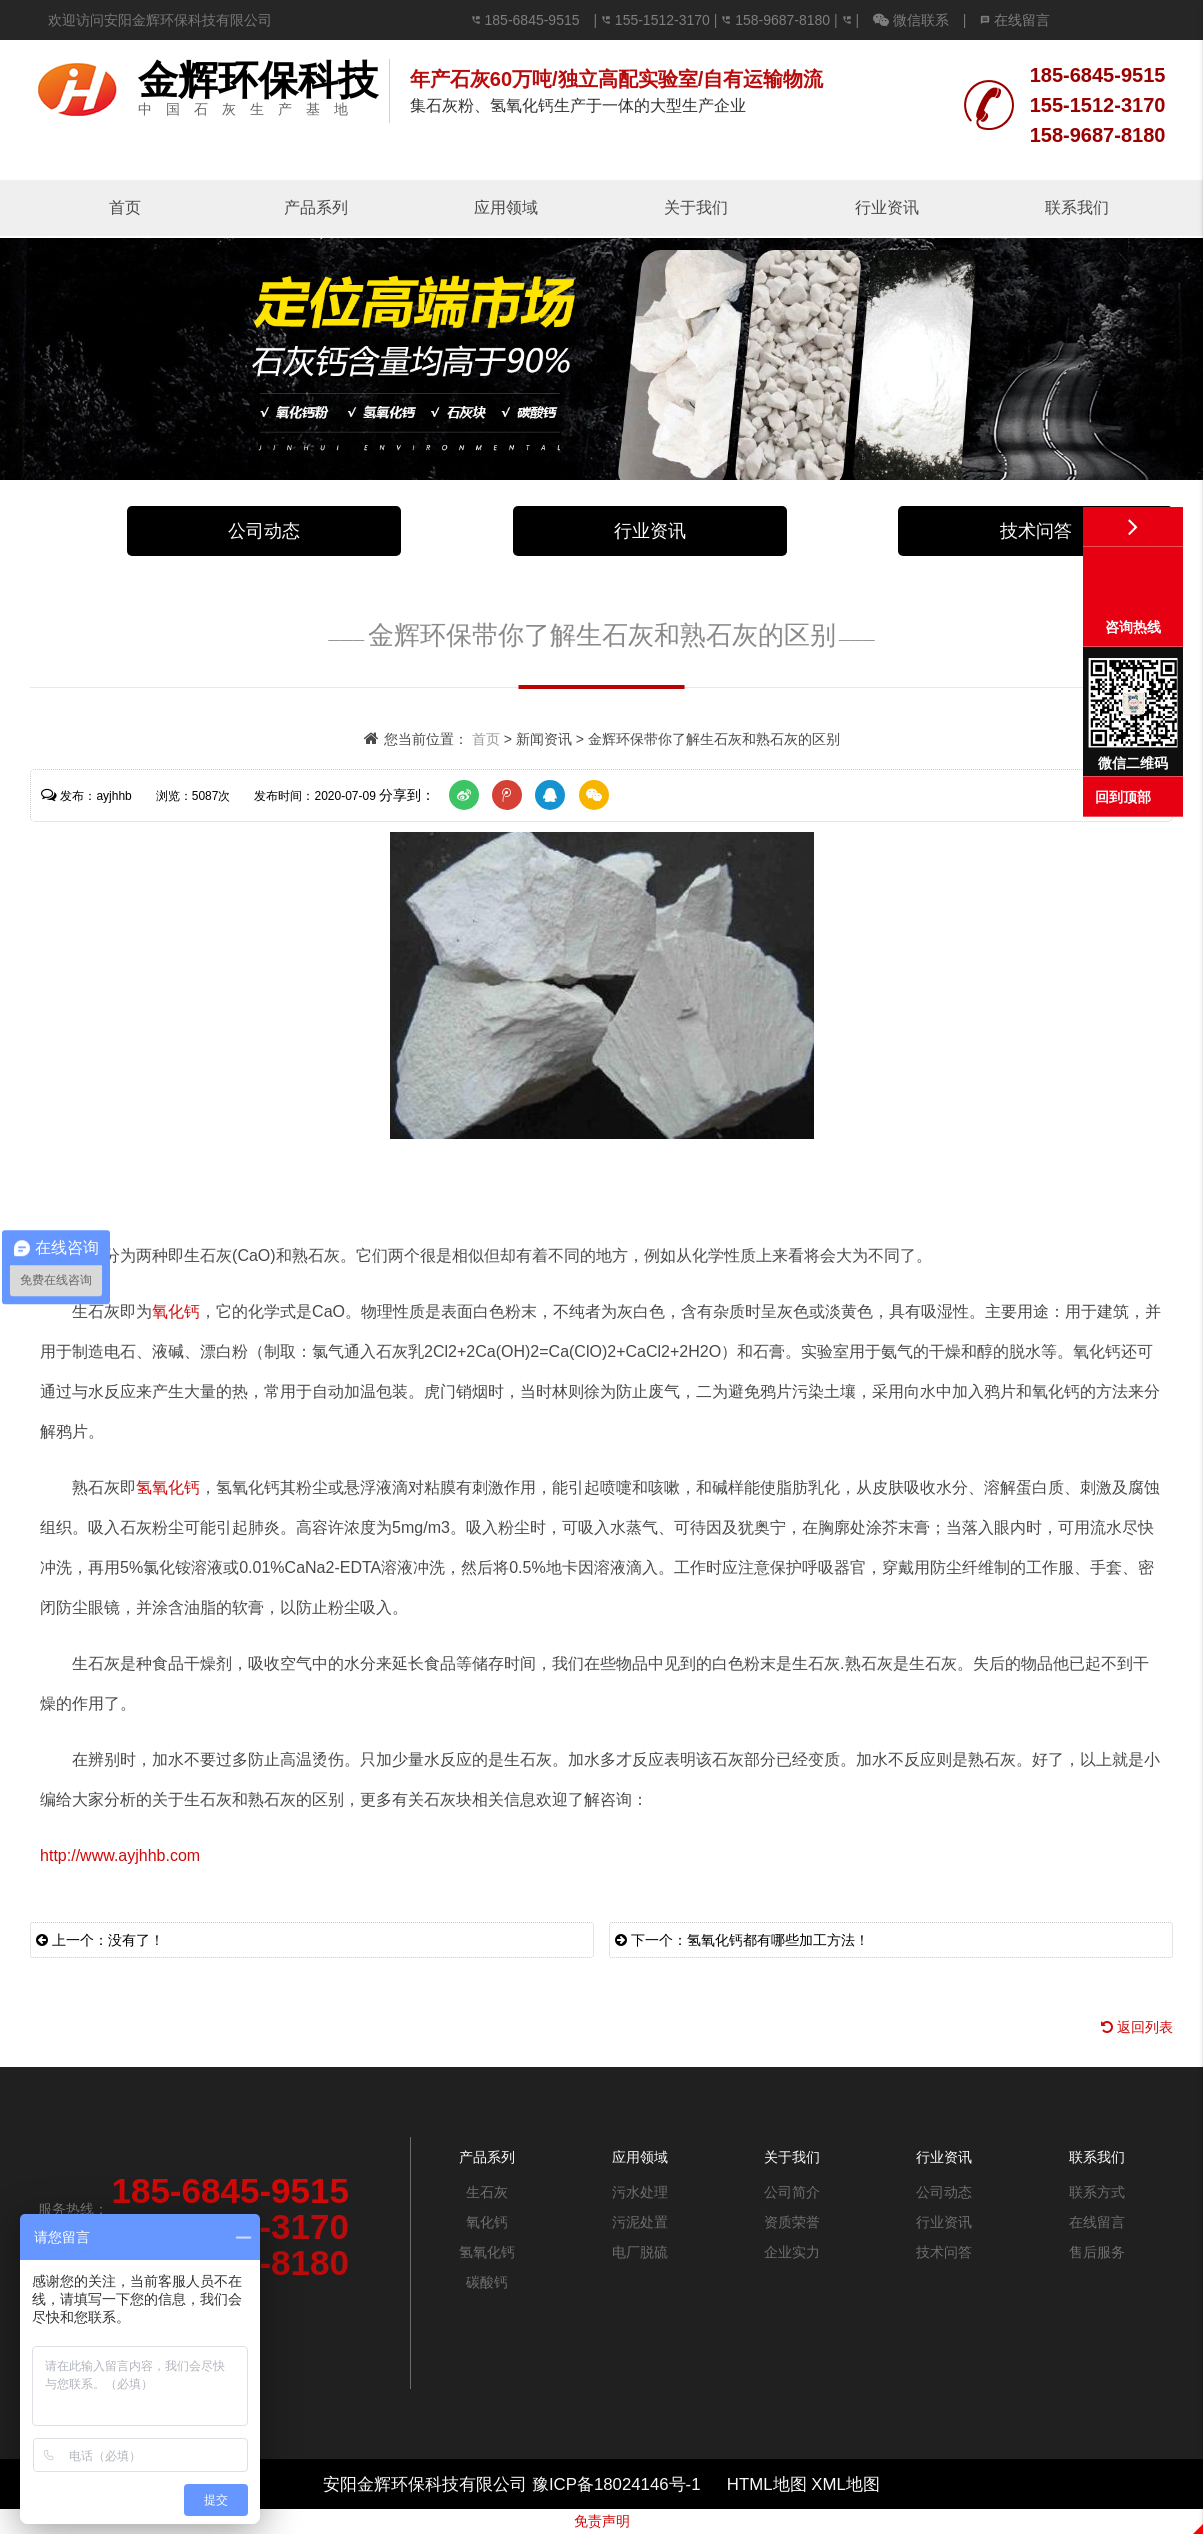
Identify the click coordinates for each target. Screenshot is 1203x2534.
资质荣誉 (792, 2222)
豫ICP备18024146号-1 (618, 2484)
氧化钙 (176, 1311)
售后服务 (1097, 2252)
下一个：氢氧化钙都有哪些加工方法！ (742, 1940)
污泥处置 (640, 2222)
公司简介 (792, 2192)
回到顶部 (1123, 797)
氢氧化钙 (168, 1487)
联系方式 (1097, 2192)
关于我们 (696, 207)
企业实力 (792, 2252)
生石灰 (487, 2192)
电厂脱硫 (640, 2252)
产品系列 (316, 207)
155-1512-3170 (664, 20)
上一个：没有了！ (100, 1940)
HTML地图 (767, 2484)
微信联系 (911, 20)
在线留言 (1015, 20)
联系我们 (1077, 207)
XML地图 (845, 2484)
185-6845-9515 (532, 20)
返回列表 (1137, 2027)
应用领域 (506, 207)
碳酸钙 (487, 2282)
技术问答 (1036, 531)
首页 (125, 207)
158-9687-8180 (782, 20)
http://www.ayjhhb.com (120, 1855)
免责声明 (602, 2521)
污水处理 (640, 2192)
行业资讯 (887, 207)
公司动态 (264, 531)
